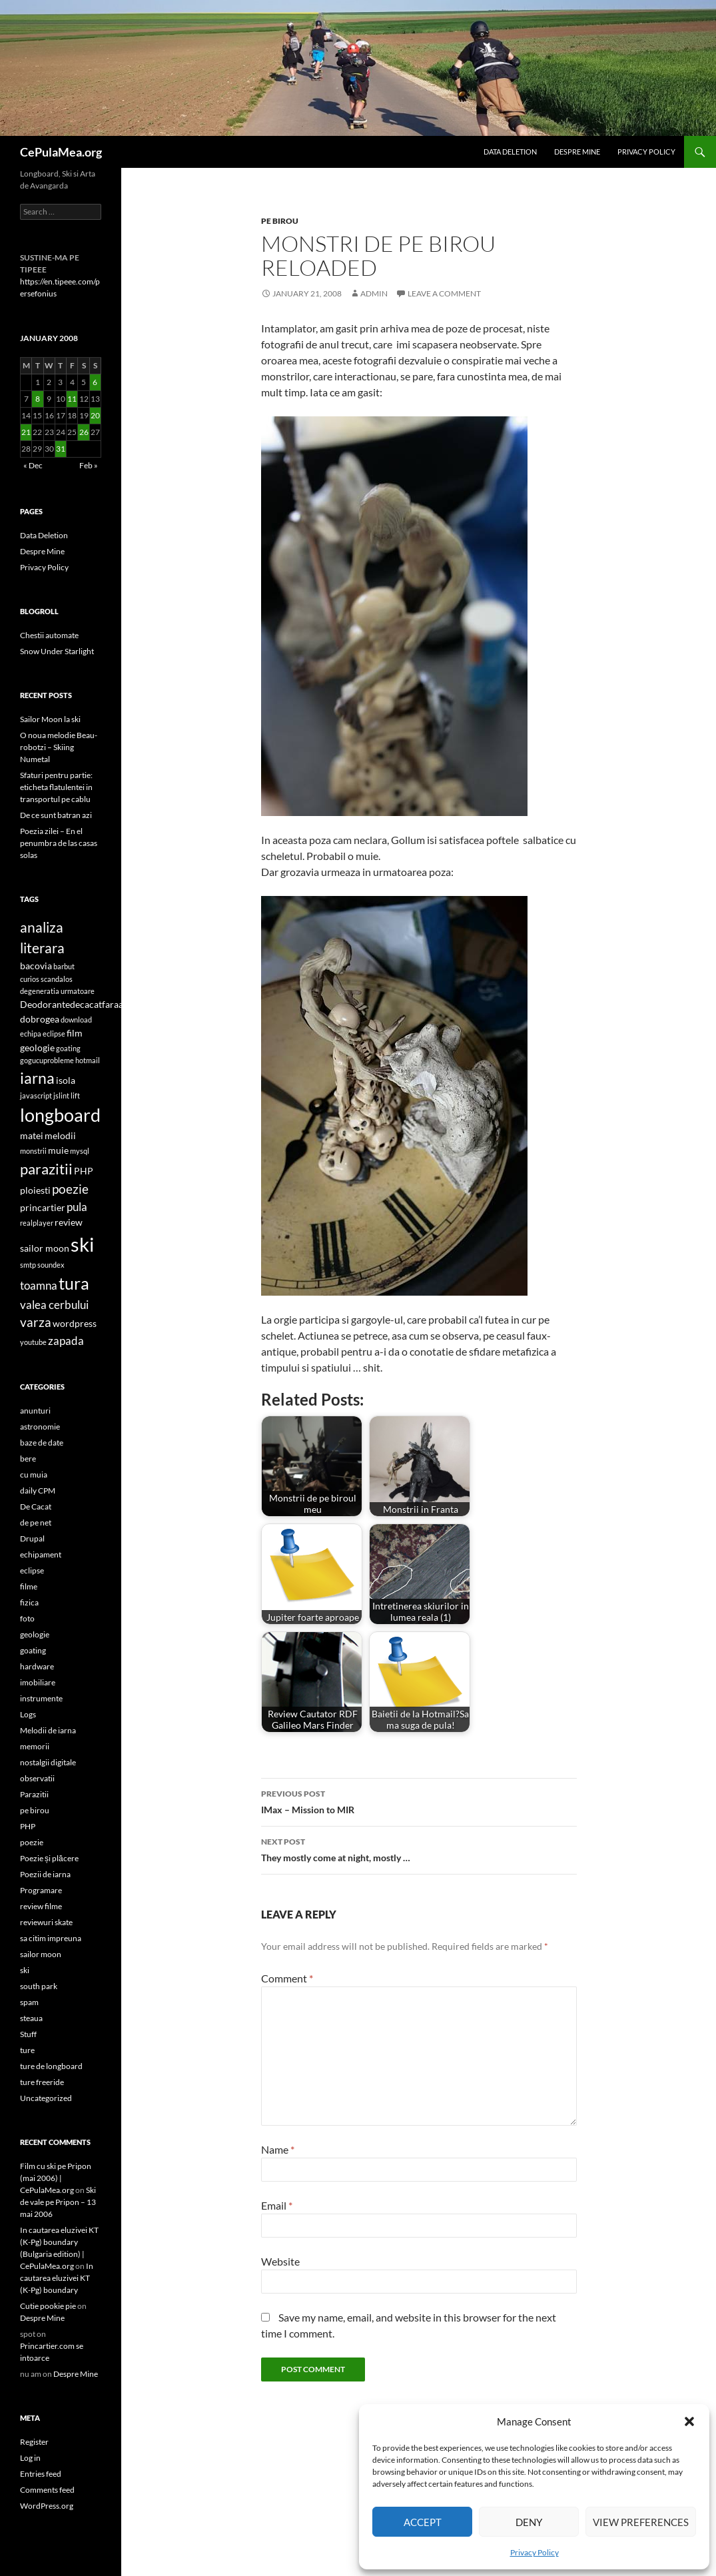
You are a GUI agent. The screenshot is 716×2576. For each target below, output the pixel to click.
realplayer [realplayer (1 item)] (36, 1222)
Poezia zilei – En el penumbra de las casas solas (58, 843)
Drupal (32, 1538)
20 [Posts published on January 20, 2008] (95, 415)
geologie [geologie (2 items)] (37, 1047)
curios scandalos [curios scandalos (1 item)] (46, 979)
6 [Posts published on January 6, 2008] (95, 382)
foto (27, 1618)
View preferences (641, 2522)
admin (374, 293)
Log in (30, 2458)
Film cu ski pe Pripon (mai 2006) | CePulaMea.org (55, 2178)
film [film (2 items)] (75, 1033)
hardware (37, 1666)
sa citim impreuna (50, 1938)
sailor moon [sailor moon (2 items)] (44, 1248)
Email (276, 2205)
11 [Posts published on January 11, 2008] (72, 399)
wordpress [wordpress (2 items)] (75, 1323)
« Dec (33, 465)
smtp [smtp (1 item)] (28, 1264)
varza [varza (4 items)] (35, 1322)
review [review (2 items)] (69, 1222)
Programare (41, 1890)
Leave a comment (444, 293)
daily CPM (37, 1491)
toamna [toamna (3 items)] (38, 1285)
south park (38, 1986)
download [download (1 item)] (76, 1019)
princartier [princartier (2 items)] (42, 1207)
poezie (31, 1842)
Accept (423, 2522)
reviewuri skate (46, 1922)
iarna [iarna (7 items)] (37, 1078)
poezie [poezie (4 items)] (70, 1188)
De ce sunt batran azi (56, 815)
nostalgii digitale (48, 1762)
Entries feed (40, 2474)
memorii (34, 1746)
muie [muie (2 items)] (58, 1150)
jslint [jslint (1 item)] (61, 1095)
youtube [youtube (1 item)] (33, 1342)
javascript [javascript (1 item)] (36, 1095)
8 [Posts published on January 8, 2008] (37, 399)
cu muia (33, 1475)
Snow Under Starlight (57, 651)
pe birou (279, 221)
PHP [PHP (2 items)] (83, 1170)
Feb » (88, 465)
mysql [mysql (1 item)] (79, 1150)
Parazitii (34, 1794)
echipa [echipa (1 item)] (30, 1033)
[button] (689, 2421)
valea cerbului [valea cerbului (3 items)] (54, 1305)
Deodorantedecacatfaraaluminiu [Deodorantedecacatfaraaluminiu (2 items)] (87, 1004)
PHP (27, 1826)
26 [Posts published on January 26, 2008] (84, 432)
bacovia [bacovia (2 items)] (36, 965)
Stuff (28, 2034)
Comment (287, 1978)
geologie (34, 1634)
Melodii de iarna (48, 1730)
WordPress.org (46, 2506)
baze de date (41, 1443)
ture (27, 2050)
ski (24, 1970)
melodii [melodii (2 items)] (60, 1135)
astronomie (40, 1427)
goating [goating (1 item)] (68, 1048)
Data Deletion (510, 151)
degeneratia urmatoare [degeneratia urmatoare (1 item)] (57, 991)
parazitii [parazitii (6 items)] (46, 1169)
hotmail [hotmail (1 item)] (87, 1060)
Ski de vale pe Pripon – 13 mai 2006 (58, 2202)
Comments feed (47, 2490)
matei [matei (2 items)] (31, 1135)
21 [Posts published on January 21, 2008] (26, 432)
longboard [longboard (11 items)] (60, 1115)
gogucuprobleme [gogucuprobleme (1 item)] (47, 1060)
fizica (29, 1602)
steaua (31, 2018)
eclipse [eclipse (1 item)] (54, 1033)
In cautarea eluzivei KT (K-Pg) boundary (56, 2278)
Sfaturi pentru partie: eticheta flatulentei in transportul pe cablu (56, 787)
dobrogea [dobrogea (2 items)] (39, 1019)
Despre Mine (577, 151)
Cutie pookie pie (48, 2306)
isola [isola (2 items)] (65, 1080)
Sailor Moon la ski (50, 719)
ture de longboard (51, 2066)
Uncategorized (46, 2098)
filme (28, 1586)
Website (280, 2261)
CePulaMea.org (61, 152)
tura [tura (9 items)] (74, 1283)
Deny (529, 2522)
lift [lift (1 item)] (75, 1095)
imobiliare (37, 1682)
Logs (28, 1714)
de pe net (35, 1522)
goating (33, 1650)
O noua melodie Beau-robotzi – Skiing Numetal (58, 747)
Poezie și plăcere (49, 1858)
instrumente (41, 1698)
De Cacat (35, 1506)
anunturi (35, 1411)
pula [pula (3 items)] (77, 1207)
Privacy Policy (534, 2552)
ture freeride (42, 2082)
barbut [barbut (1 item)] (64, 966)
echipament (40, 1554)
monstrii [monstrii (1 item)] (33, 1150)
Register (34, 2442)
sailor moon (40, 1954)
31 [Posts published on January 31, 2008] (60, 449)
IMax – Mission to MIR (419, 1800)
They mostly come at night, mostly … (419, 1848)
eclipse (32, 1570)
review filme (41, 1906)
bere (28, 1459)
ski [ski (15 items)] (82, 1244)
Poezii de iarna (45, 1874)
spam (29, 2002)
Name (277, 2149)
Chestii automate (49, 635)
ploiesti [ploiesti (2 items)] (35, 1190)
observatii (37, 1778)
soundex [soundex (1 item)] (51, 1264)
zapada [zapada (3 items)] (66, 1341)
